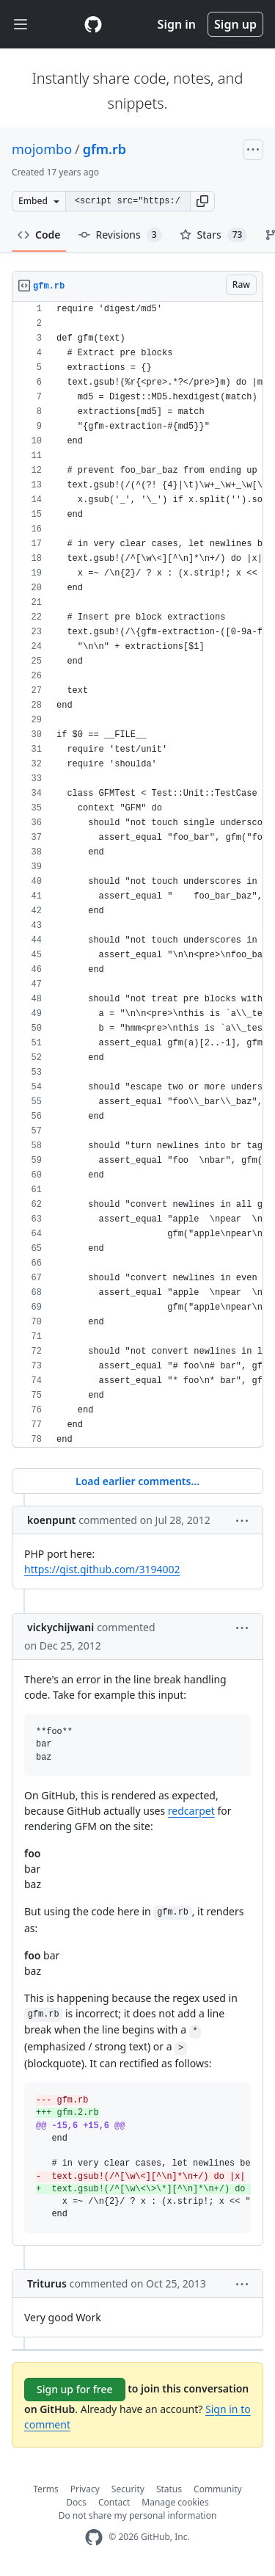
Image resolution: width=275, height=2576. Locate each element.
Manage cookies (175, 2502)
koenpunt (51, 1520)
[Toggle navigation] (20, 24)
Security (127, 2489)
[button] (202, 201)
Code (39, 235)
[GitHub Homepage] (94, 2537)
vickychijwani (60, 1627)
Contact (114, 2502)
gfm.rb (104, 149)
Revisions (120, 235)
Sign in (177, 24)
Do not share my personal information (138, 2515)
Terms (46, 2489)
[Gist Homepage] (93, 24)
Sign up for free (75, 2389)
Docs (76, 2502)
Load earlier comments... (137, 1481)
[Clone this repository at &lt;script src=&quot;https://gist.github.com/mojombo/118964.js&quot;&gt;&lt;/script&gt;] (127, 201)
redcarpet (191, 1811)
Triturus (47, 2283)
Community (218, 2489)
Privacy (85, 2489)
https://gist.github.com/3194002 (102, 1569)
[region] (137, 875)
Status (169, 2489)
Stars (214, 235)
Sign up (235, 24)
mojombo (42, 149)
